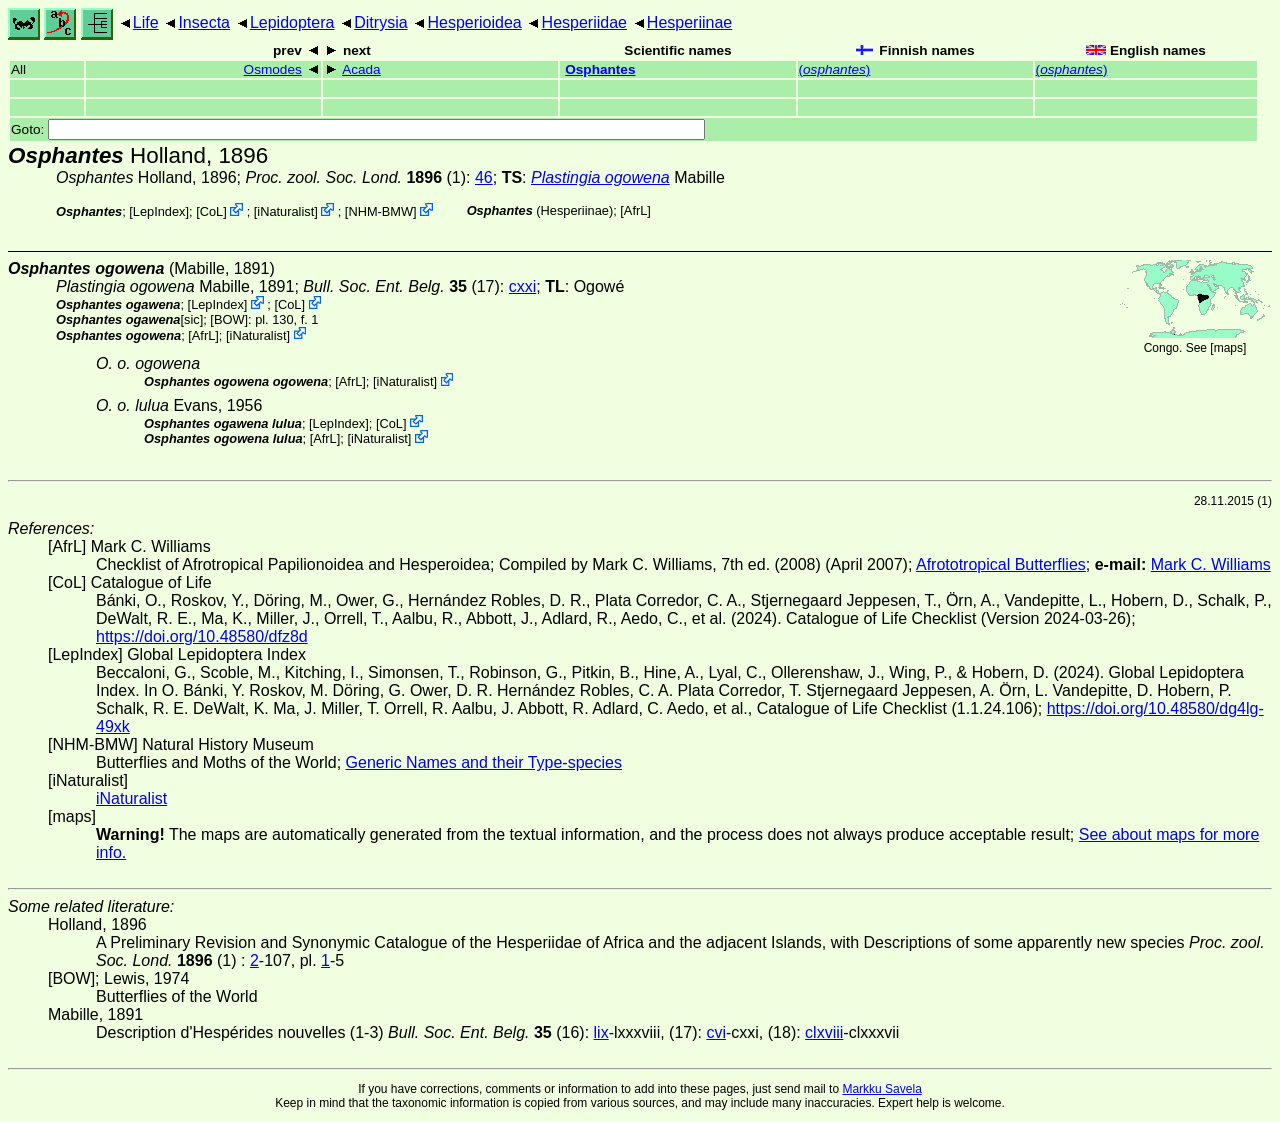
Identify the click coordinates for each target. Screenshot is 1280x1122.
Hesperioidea (474, 22)
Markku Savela (881, 1089)
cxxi (523, 286)
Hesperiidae (584, 22)
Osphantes (600, 69)
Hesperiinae (689, 22)
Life (146, 22)
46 (484, 177)
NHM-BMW (380, 211)
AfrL (635, 210)
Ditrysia (380, 22)
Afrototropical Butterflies (1001, 564)
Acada (361, 69)
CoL (211, 211)
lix (601, 1032)
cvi (716, 1032)
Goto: (358, 129)
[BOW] (229, 319)
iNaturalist (285, 211)
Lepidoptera (292, 22)
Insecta (204, 22)
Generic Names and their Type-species (484, 762)
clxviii (824, 1032)
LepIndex (159, 211)
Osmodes (273, 69)
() (835, 69)
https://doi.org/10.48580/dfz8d (202, 636)
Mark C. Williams (1211, 564)
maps (1228, 348)
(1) (355, 177)
